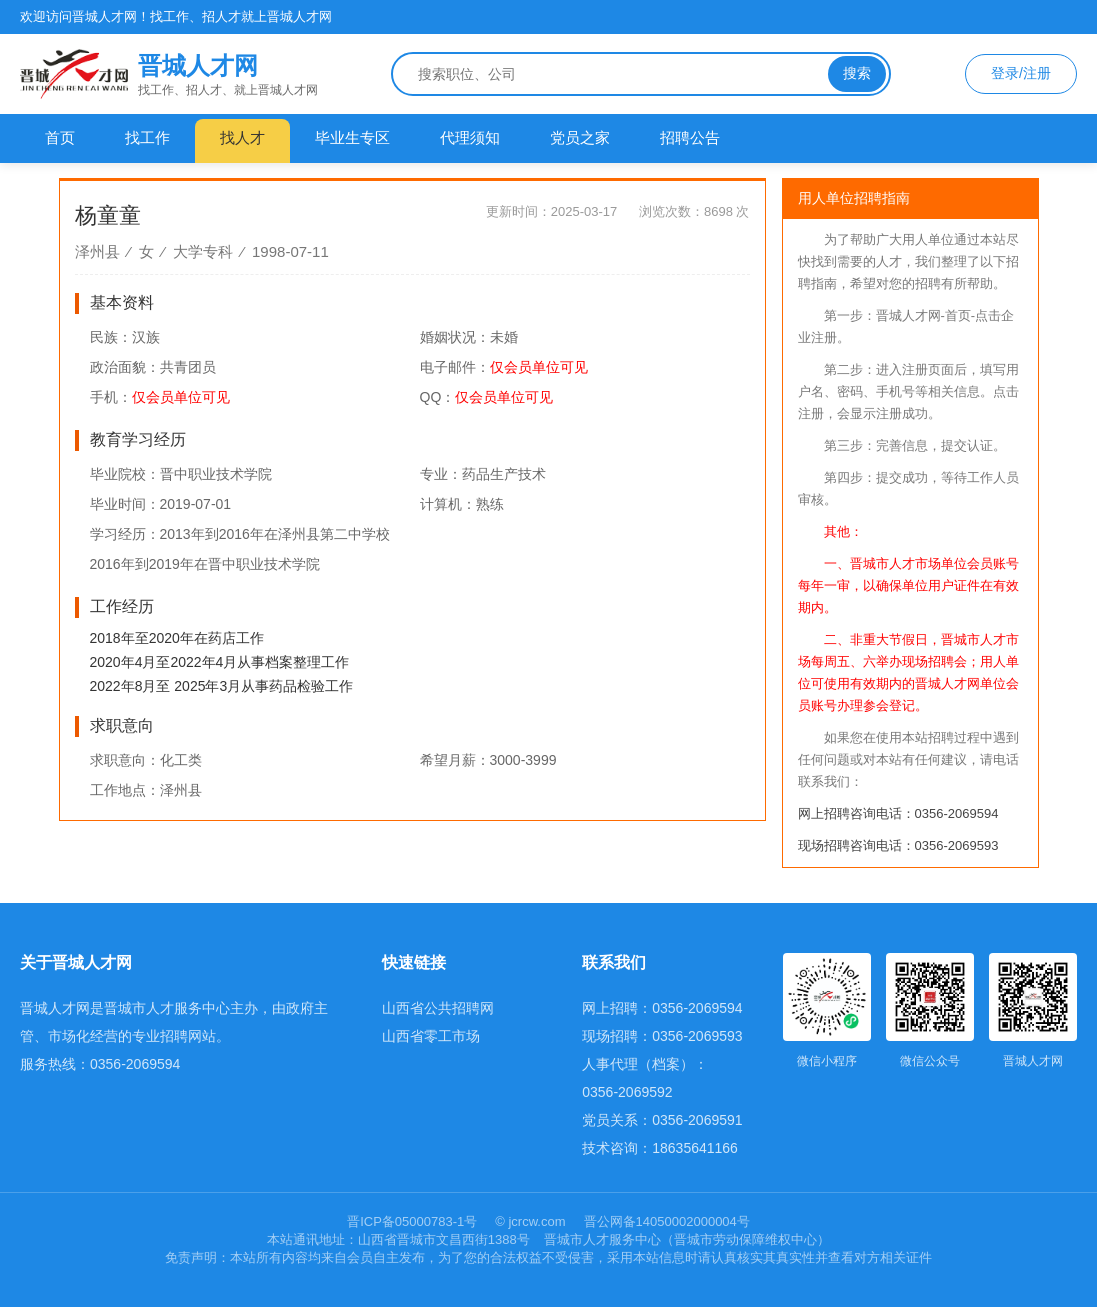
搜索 (857, 73)
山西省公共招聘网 (438, 1008)
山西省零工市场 (431, 1036)
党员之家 (580, 137)
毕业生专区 (352, 137)
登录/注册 (1021, 73)
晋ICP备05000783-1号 (414, 1221)
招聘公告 (690, 137)
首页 (60, 137)
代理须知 (470, 137)
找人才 (242, 137)
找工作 (147, 137)
